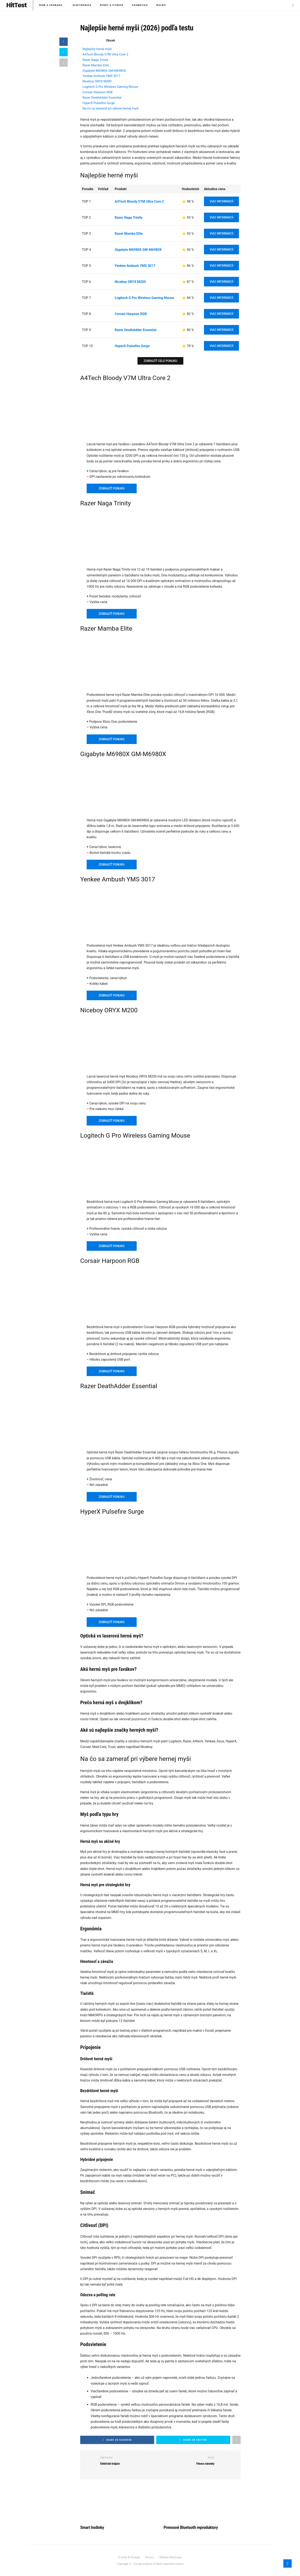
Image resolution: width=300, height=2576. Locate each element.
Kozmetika (140, 5)
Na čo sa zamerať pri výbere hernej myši (110, 108)
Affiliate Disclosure (170, 2557)
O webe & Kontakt (129, 2557)
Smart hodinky (91, 2527)
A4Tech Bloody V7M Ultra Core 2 (105, 54)
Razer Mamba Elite (95, 65)
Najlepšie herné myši (97, 49)
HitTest (16, 5)
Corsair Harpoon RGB (97, 92)
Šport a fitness (112, 5)
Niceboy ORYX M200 (96, 81)
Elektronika (82, 5)
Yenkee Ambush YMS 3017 (101, 76)
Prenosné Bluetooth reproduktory (190, 2527)
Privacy (149, 2557)
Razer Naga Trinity (95, 60)
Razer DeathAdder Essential (101, 97)
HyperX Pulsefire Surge (98, 103)
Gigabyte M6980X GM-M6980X (104, 71)
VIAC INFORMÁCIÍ (221, 201)
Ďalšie (161, 5)
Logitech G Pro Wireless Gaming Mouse (110, 87)
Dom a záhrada (50, 5)
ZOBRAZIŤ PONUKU (112, 488)
